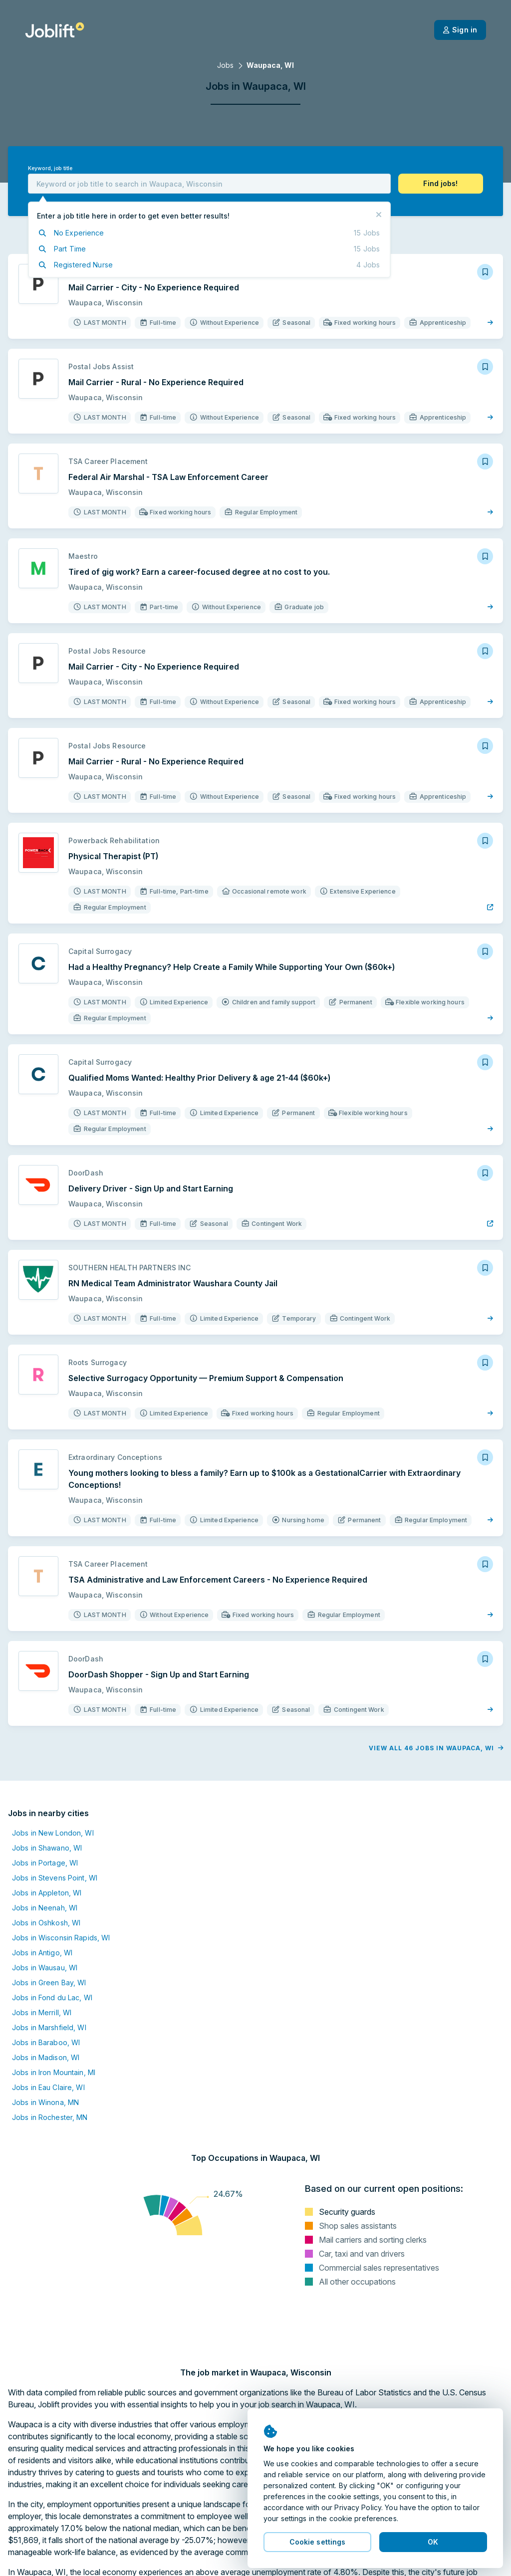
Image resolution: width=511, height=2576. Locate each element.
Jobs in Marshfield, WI (49, 2027)
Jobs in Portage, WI (45, 1863)
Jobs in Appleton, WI (46, 1892)
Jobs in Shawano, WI (47, 1848)
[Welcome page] (54, 30)
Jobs (225, 65)
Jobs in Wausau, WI (44, 1967)
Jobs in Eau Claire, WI (48, 2087)
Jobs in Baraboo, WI (46, 2042)
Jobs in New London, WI (53, 1833)
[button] (440, 184)
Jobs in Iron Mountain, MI (53, 2072)
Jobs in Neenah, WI (44, 1907)
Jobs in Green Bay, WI (49, 1982)
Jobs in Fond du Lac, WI (52, 1997)
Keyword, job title (50, 168)
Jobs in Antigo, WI (42, 1952)
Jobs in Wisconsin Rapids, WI (61, 1937)
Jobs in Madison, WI (45, 2057)
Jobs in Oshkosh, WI (46, 1922)
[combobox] (209, 184)
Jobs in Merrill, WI (41, 2012)
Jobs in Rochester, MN (50, 2117)
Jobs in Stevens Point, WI (54, 1877)
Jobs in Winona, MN (45, 2102)
